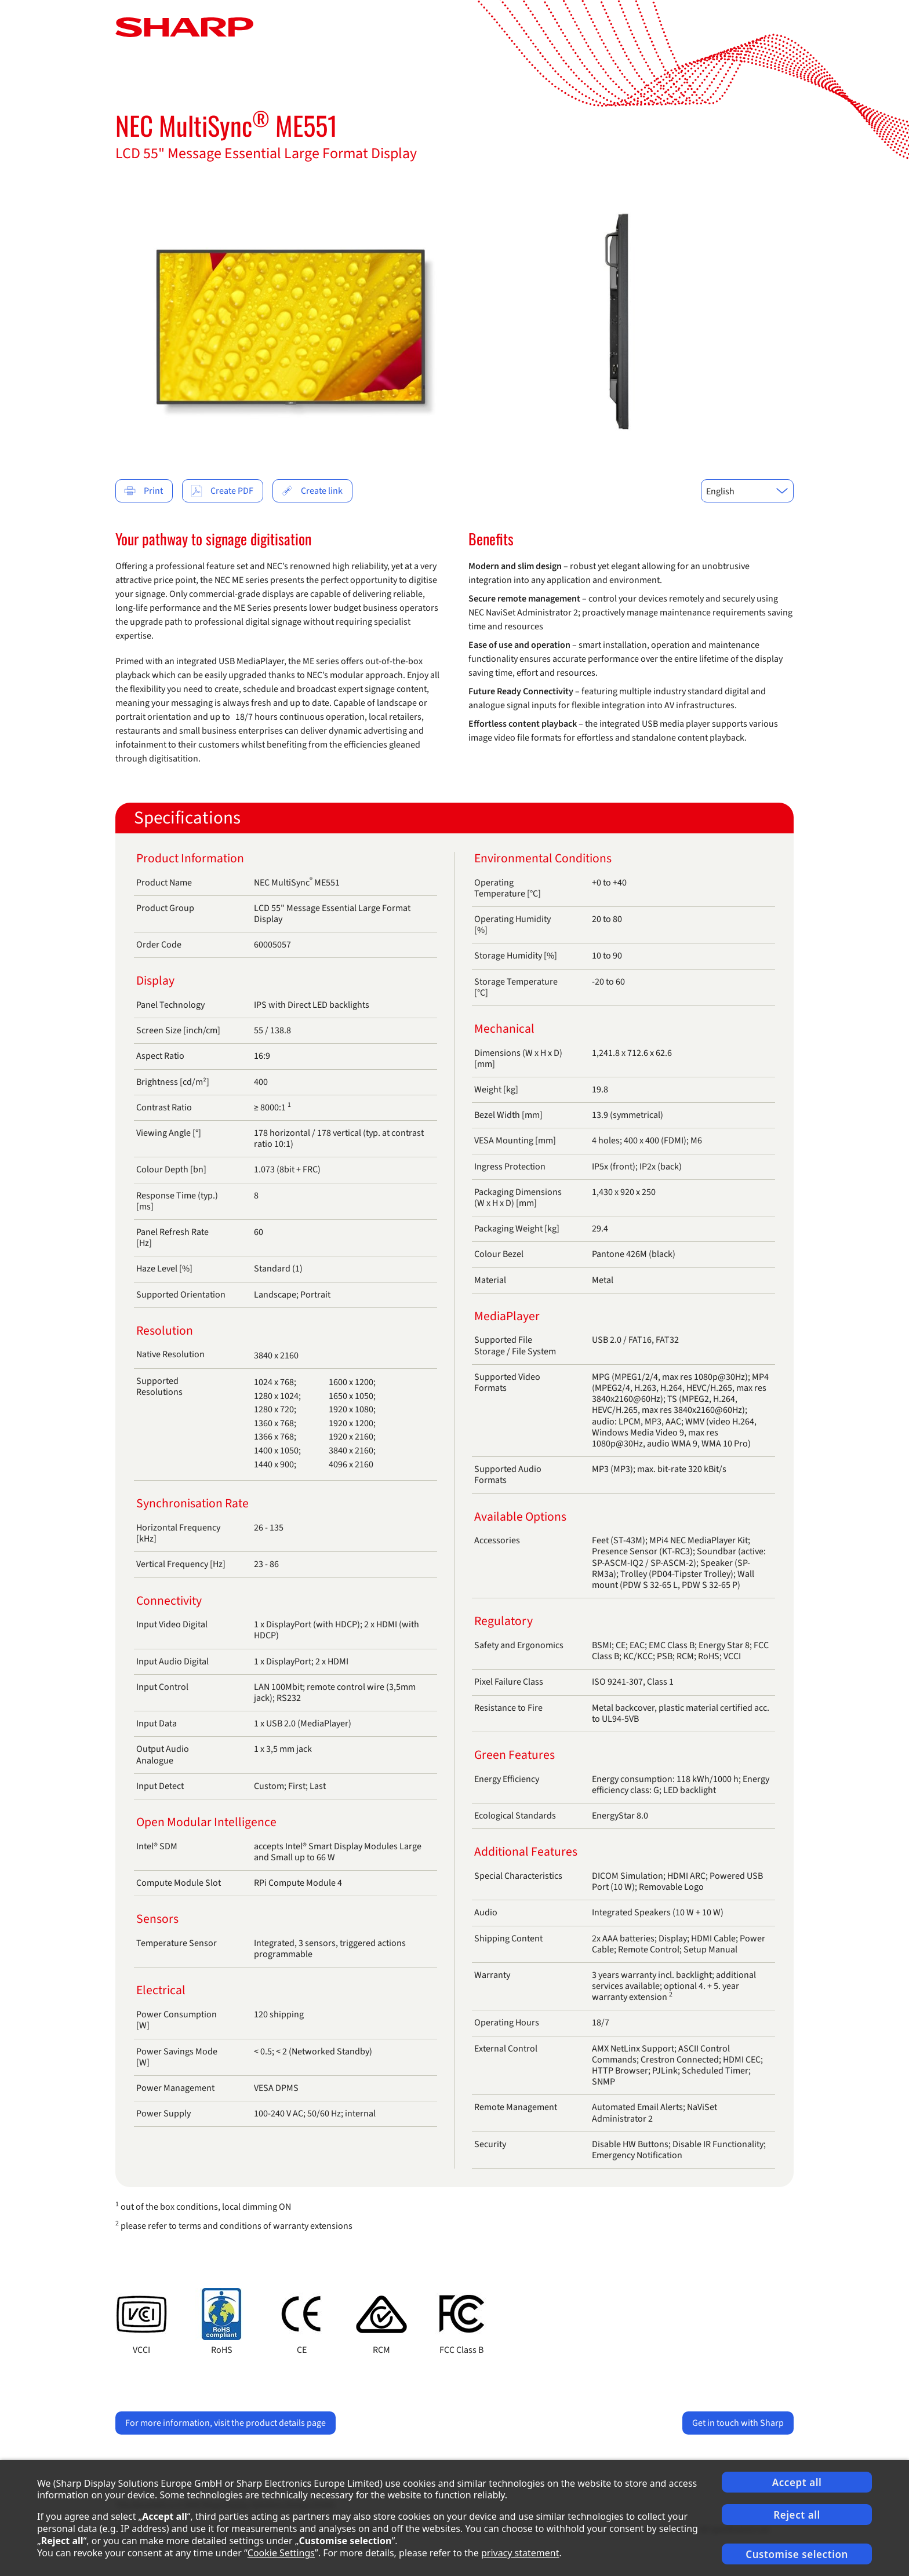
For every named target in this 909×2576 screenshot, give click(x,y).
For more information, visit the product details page (225, 2423)
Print (143, 490)
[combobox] (747, 490)
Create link (312, 490)
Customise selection (797, 2554)
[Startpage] (184, 26)
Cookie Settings (281, 2552)
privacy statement (520, 2552)
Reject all (796, 2515)
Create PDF (222, 490)
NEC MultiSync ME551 (226, 125)
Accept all (797, 2482)
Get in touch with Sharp (738, 2423)
